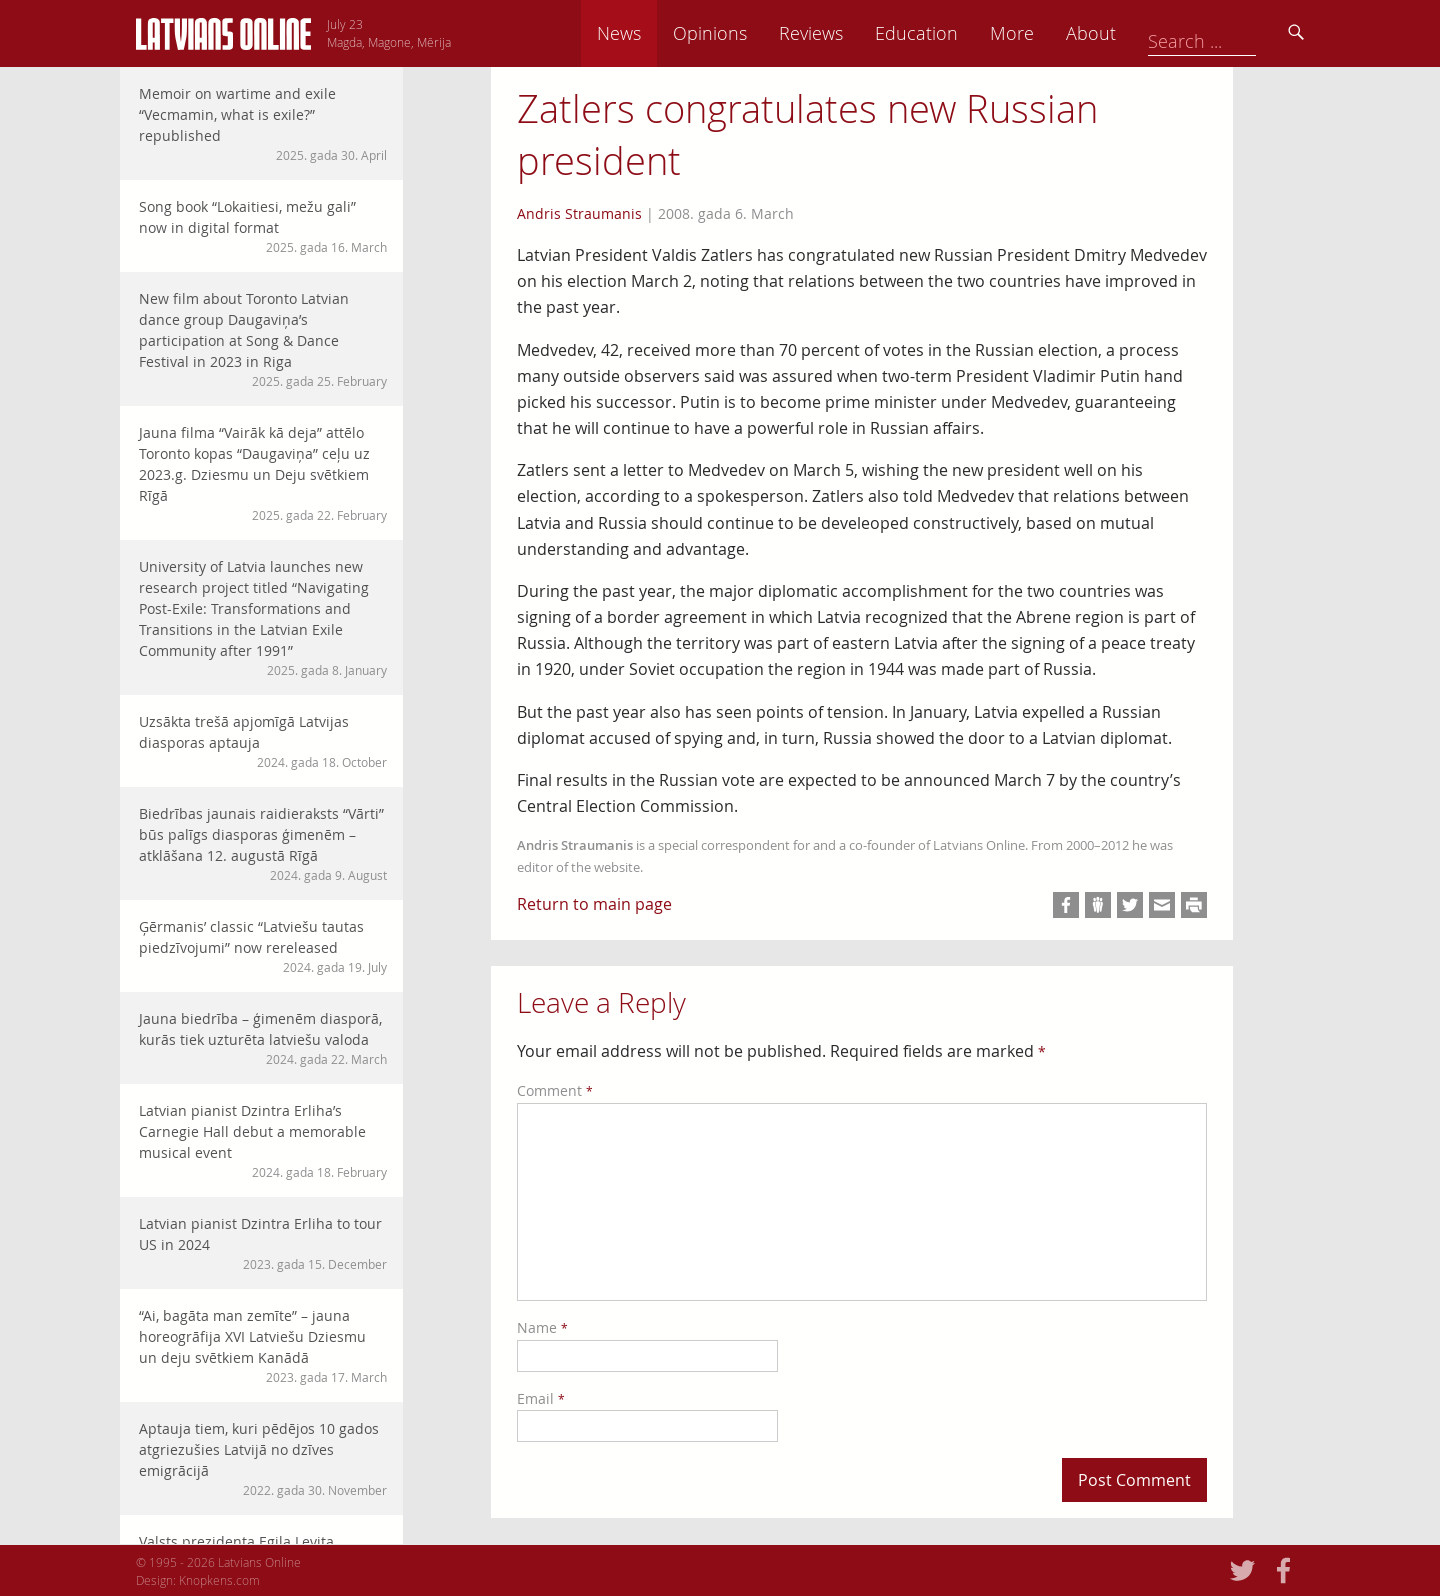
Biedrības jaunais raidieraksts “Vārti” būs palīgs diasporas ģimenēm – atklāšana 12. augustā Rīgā (263, 844)
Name (542, 1327)
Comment (555, 1090)
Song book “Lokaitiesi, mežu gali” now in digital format (263, 226)
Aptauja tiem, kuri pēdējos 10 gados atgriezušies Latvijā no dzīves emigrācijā (263, 1459)
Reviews (951, 33)
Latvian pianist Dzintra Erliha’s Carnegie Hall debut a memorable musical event (263, 1141)
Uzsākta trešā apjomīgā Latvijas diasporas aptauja (263, 741)
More (1152, 33)
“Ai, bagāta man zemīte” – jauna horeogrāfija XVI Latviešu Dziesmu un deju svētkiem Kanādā (263, 1346)
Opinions (850, 33)
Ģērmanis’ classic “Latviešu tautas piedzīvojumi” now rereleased (263, 946)
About (1231, 33)
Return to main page (594, 904)
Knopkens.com (219, 1580)
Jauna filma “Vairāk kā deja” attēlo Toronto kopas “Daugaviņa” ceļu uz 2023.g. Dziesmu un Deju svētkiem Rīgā (263, 473)
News (759, 33)
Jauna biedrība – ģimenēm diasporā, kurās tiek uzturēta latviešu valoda (263, 1038)
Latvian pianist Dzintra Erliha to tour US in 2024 (263, 1243)
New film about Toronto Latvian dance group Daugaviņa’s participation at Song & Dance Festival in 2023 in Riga (263, 339)
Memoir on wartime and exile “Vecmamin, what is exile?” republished (263, 124)
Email (541, 1398)
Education (1056, 33)
